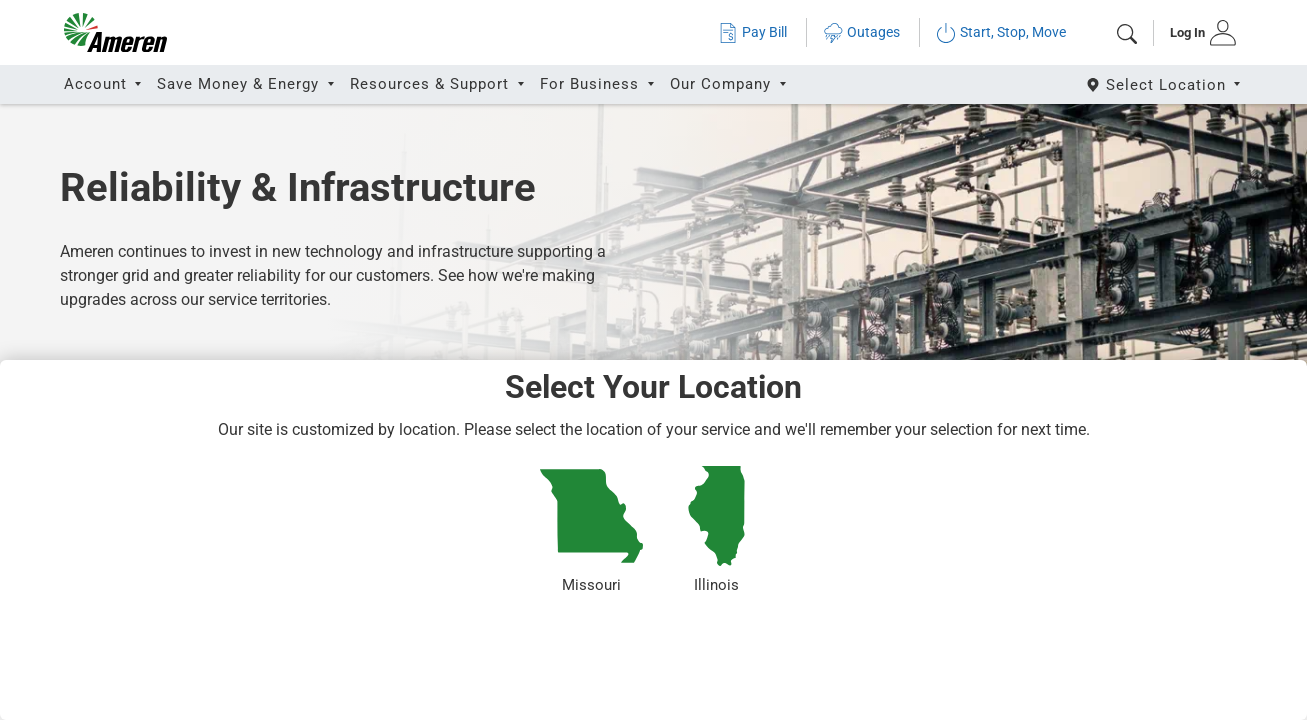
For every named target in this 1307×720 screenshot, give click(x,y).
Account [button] (98, 84)
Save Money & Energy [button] (240, 84)
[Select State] (1164, 84)
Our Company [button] (723, 84)
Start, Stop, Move (1001, 32)
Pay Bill (752, 32)
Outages (861, 32)
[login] (1196, 33)
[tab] (1196, 33)
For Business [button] (592, 84)
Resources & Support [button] (432, 84)
